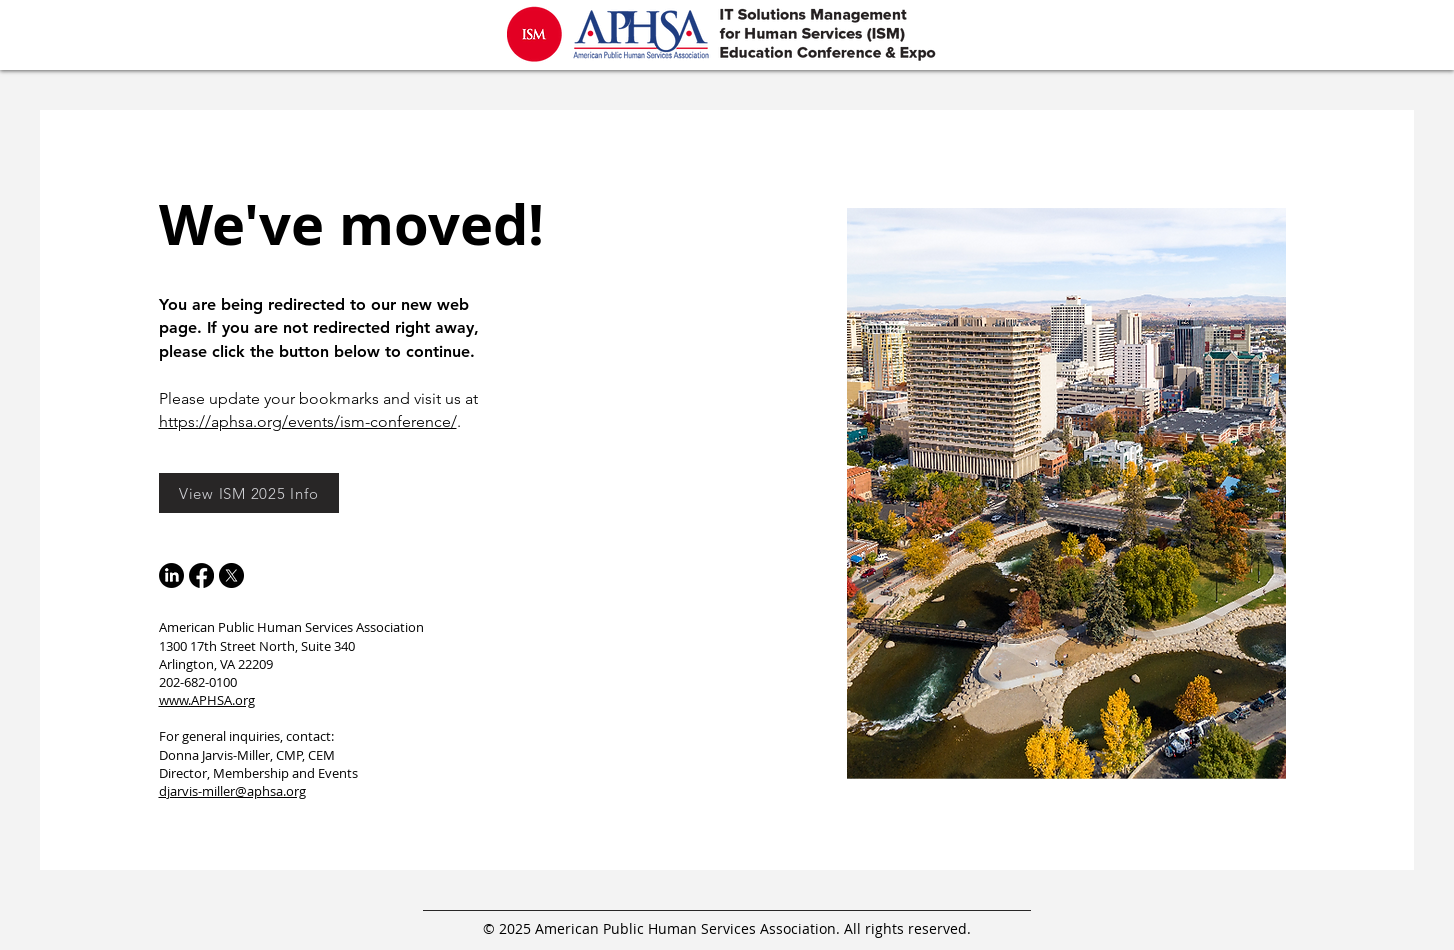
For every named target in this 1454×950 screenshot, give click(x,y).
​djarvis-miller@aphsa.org (232, 791)
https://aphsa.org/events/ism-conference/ (308, 421)
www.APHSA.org (207, 700)
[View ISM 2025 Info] (249, 493)
